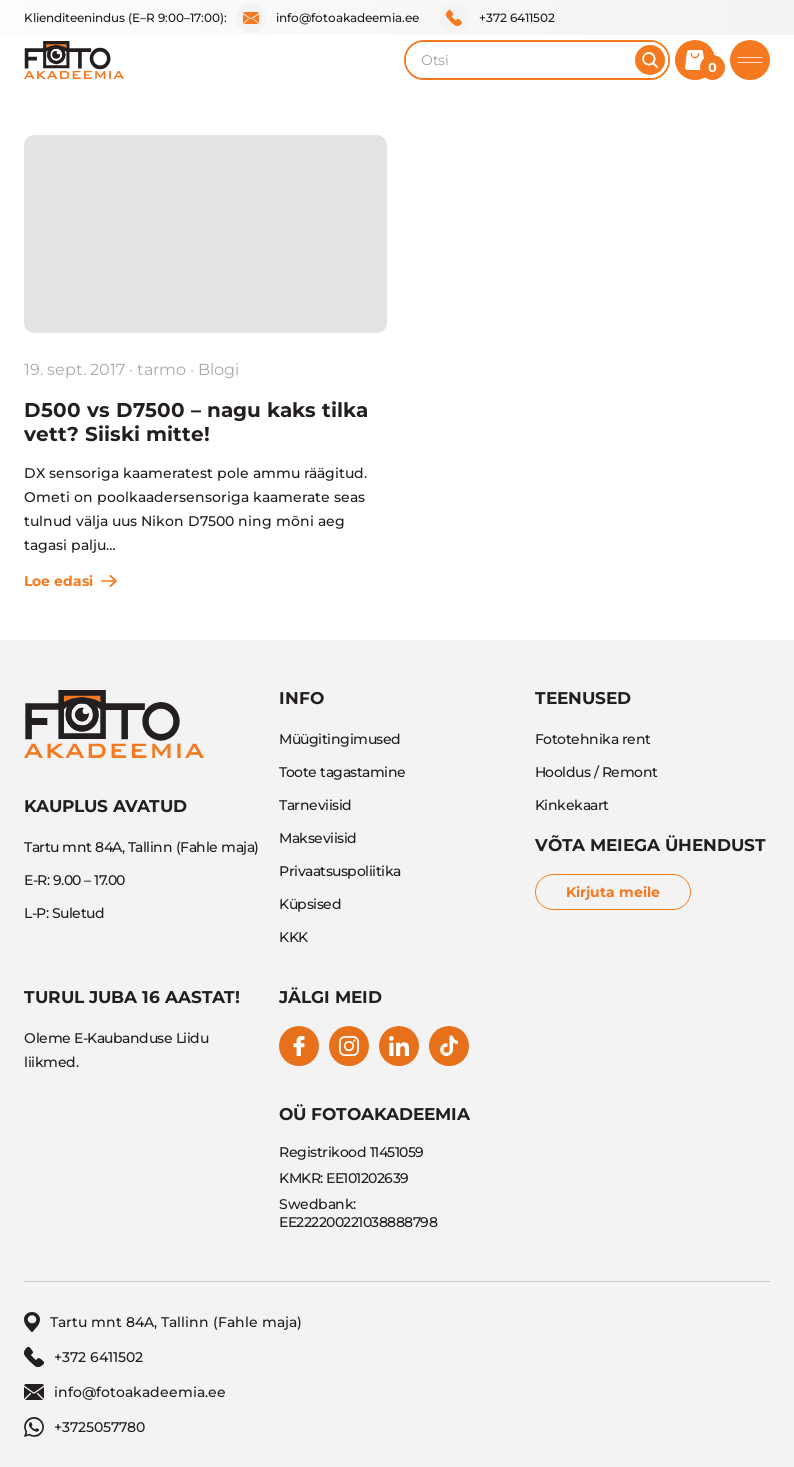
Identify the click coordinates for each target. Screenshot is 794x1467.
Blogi (218, 369)
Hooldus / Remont (596, 772)
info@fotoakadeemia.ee (327, 18)
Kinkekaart (572, 805)
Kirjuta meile (613, 892)
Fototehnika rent (593, 739)
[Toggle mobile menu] (750, 60)
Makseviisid (318, 838)
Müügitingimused (340, 739)
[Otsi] (650, 60)
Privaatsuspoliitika (340, 871)
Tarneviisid (315, 805)
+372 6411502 (497, 18)
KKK (293, 937)
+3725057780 (84, 1427)
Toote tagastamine (342, 772)
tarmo (161, 369)
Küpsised (310, 904)
